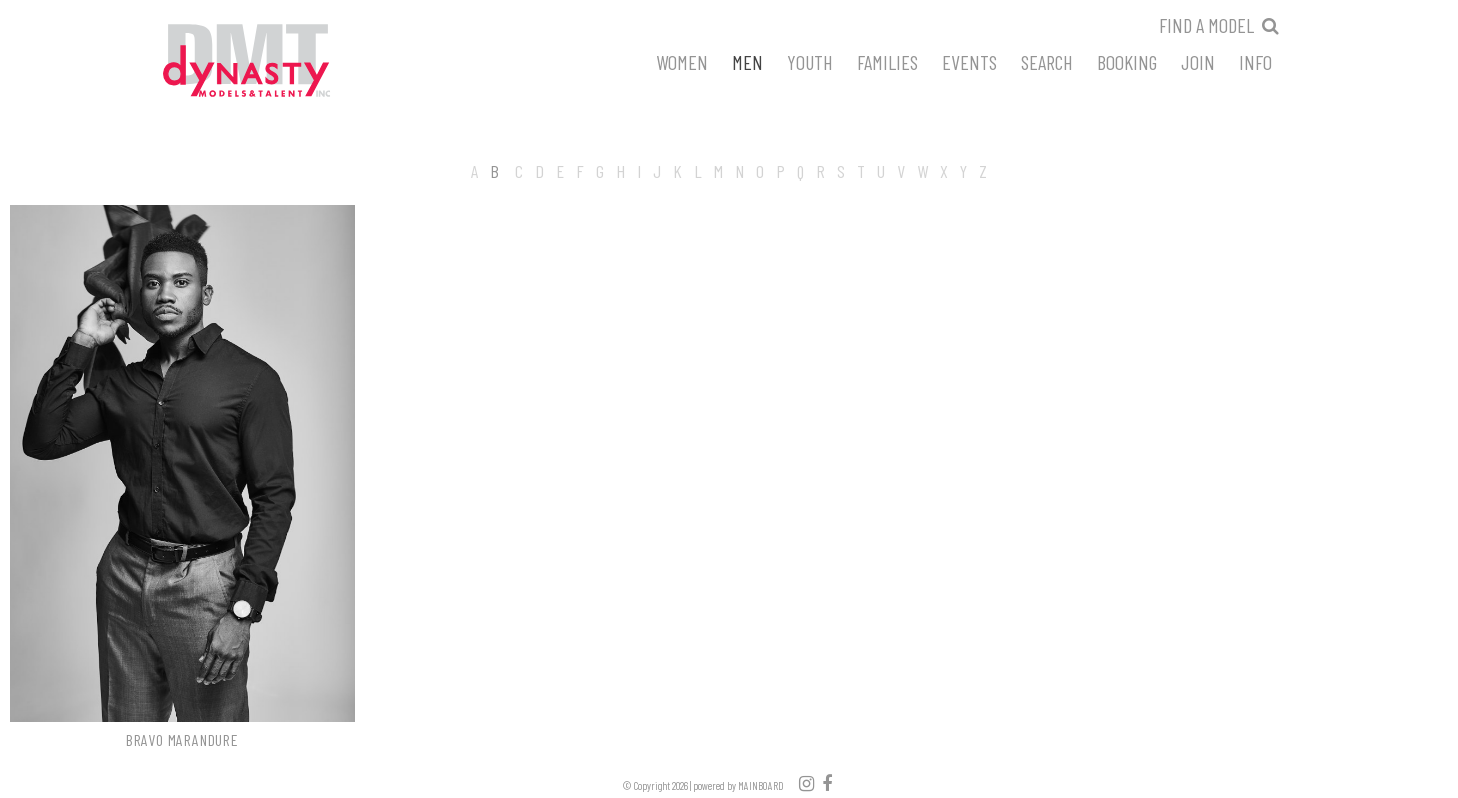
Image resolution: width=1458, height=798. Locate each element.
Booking (1127, 61)
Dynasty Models (284, 62)
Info (1255, 61)
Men (747, 61)
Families (887, 61)
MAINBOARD (761, 785)
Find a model (1206, 25)
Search (1047, 61)
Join (1198, 61)
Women (682, 61)
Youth (810, 61)
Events (969, 61)
